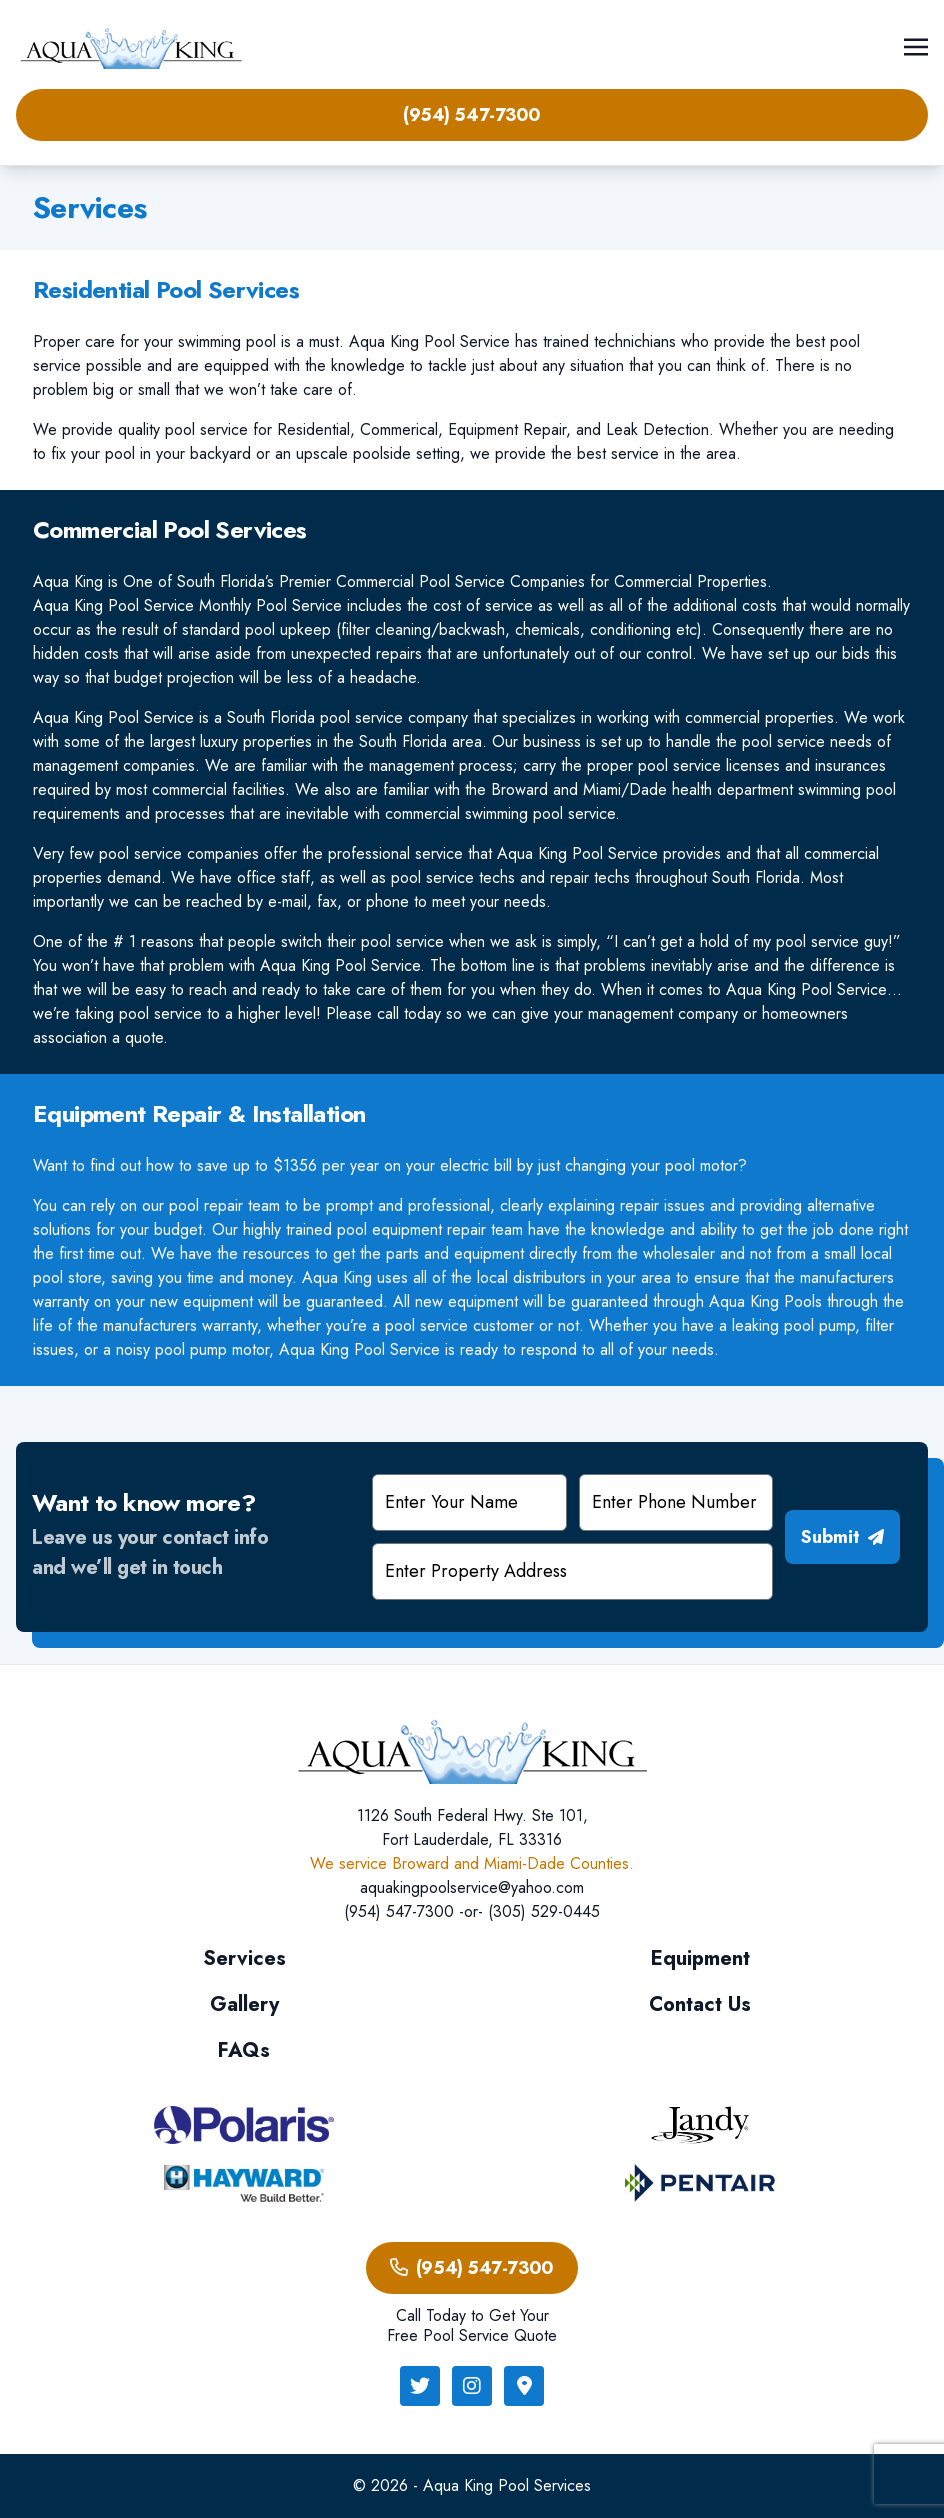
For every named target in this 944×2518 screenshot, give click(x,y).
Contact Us (700, 2004)
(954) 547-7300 (472, 115)
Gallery (244, 2004)
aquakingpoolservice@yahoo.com (472, 1887)
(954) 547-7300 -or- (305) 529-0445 (472, 1911)
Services (244, 1958)
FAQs (244, 2050)
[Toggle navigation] (916, 45)
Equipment (700, 1958)
